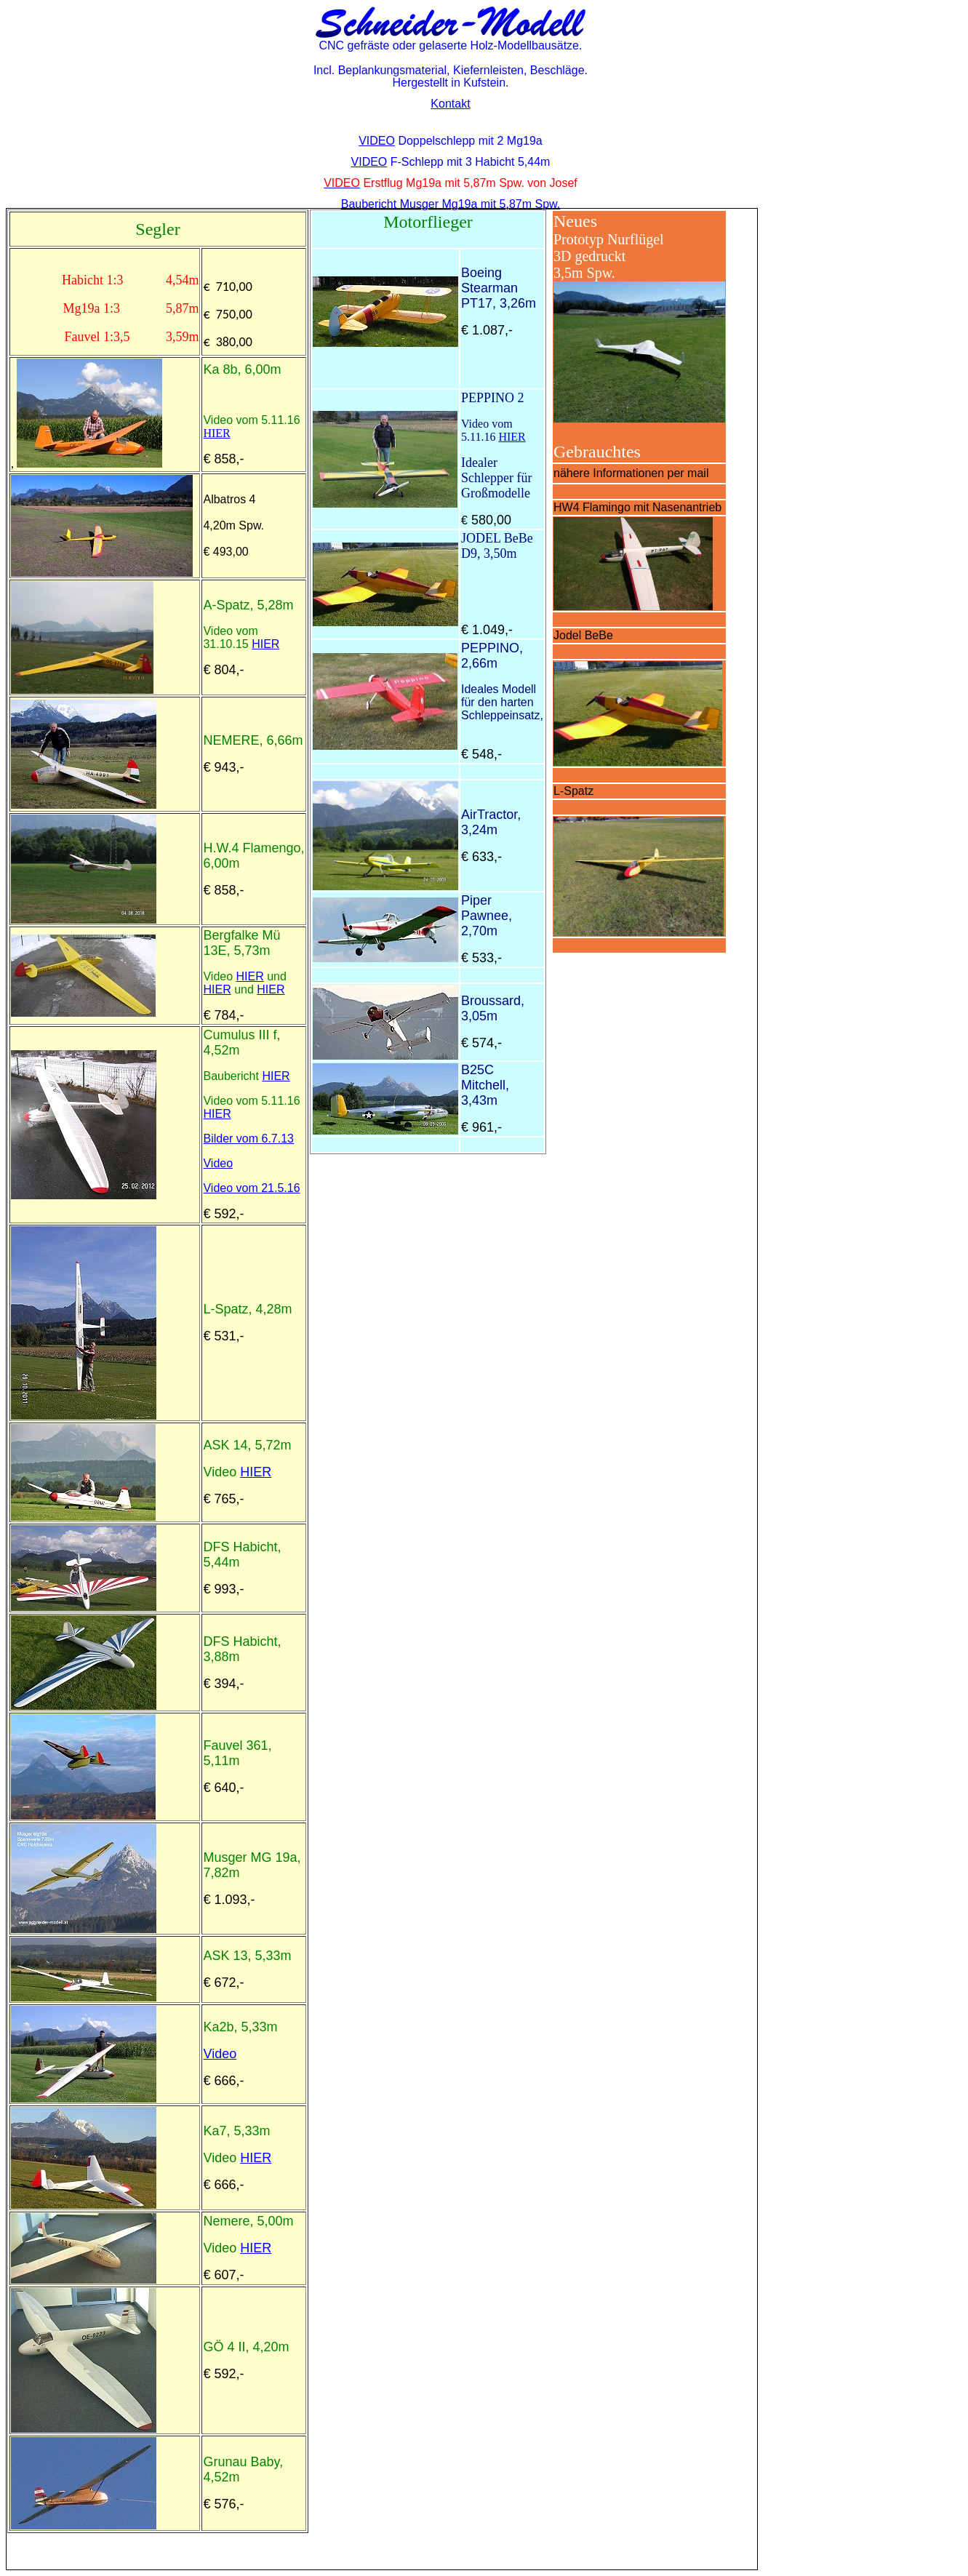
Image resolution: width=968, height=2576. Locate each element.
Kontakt (450, 103)
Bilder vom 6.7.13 (248, 1138)
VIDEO (377, 141)
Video (218, 1163)
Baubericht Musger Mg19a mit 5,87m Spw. (450, 204)
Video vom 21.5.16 (251, 1188)
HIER (216, 433)
